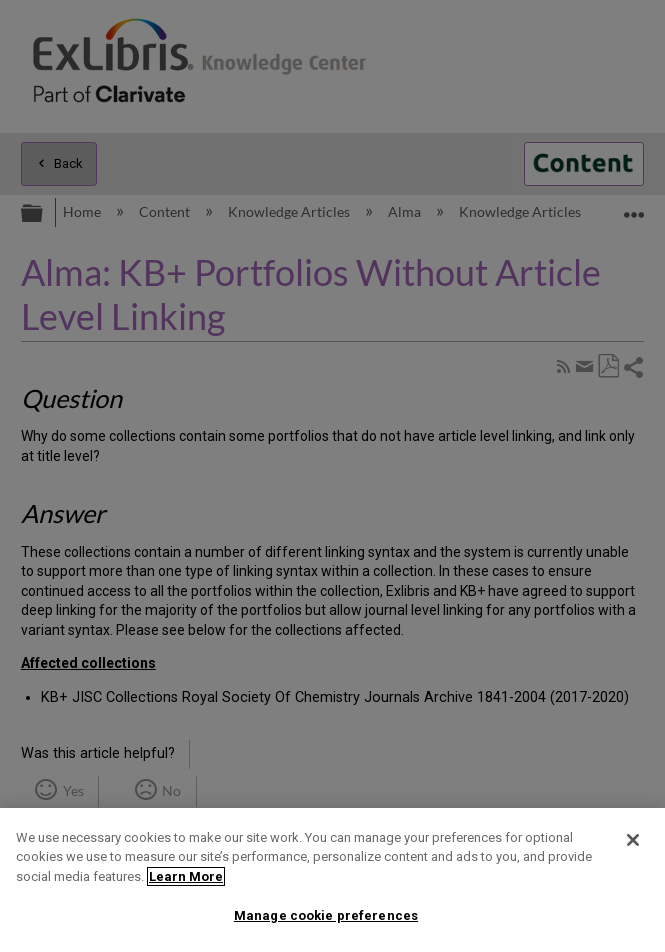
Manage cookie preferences (326, 915)
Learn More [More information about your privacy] (186, 876)
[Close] (633, 840)
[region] (332, 880)
